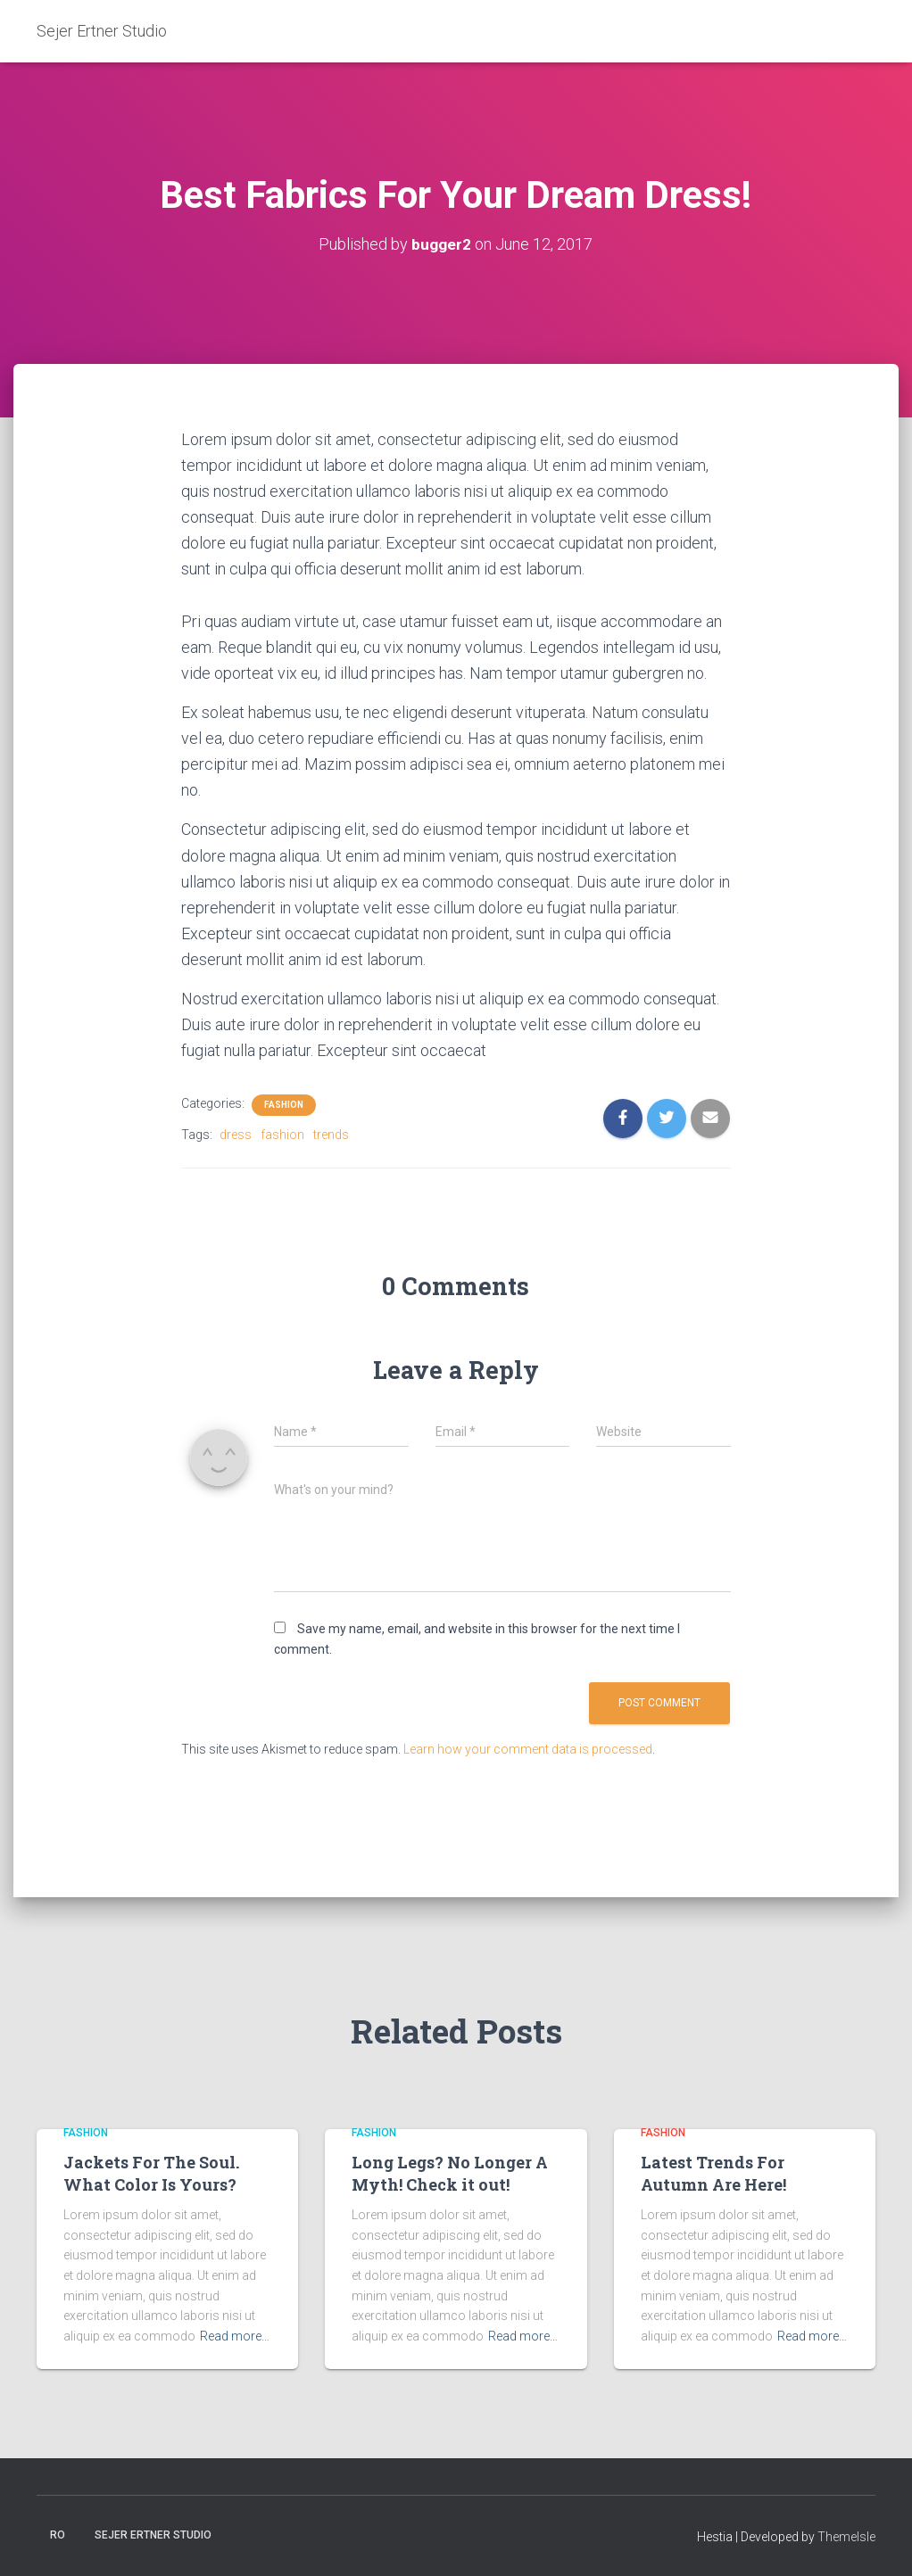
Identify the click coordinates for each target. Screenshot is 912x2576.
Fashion (283, 1105)
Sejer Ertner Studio (153, 2535)
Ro (57, 2535)
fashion (282, 1134)
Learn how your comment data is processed (527, 1749)
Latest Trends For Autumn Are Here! (713, 2173)
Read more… (234, 2336)
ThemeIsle (846, 2537)
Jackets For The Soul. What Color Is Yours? (151, 2173)
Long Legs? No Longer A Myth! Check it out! (450, 2173)
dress (236, 1134)
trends (331, 1134)
